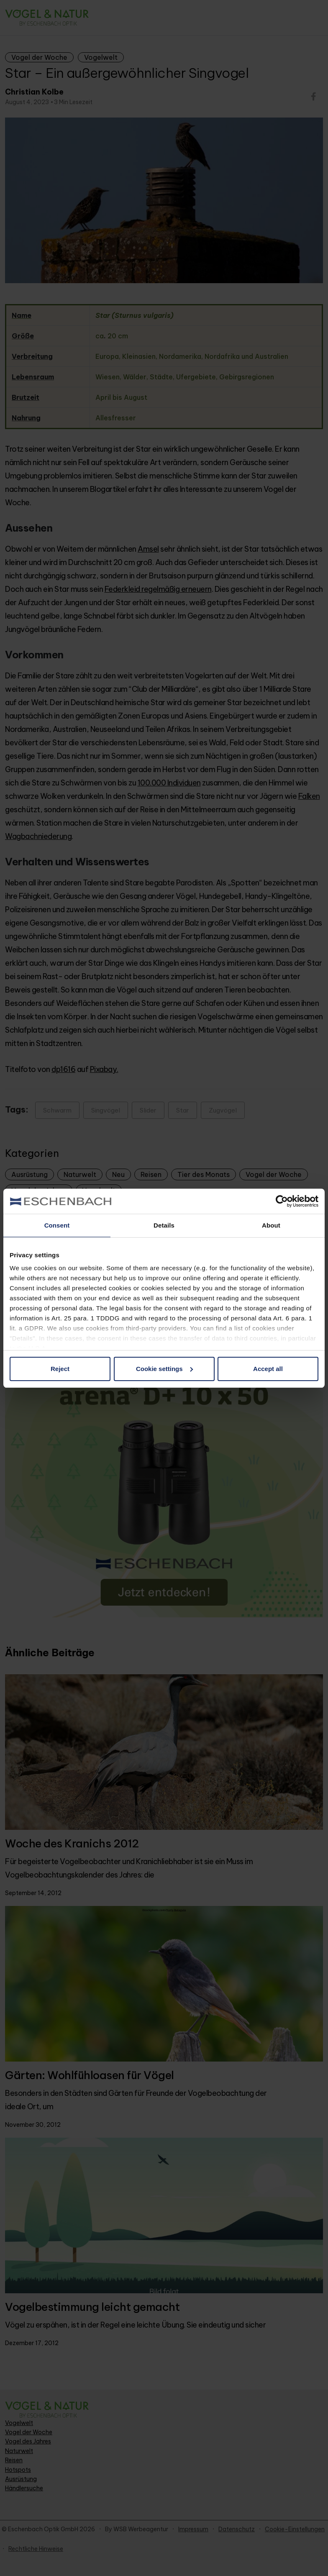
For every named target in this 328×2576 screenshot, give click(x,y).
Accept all (268, 1368)
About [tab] (271, 1225)
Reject (60, 1368)
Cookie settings (164, 1368)
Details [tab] (164, 1225)
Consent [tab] (57, 1225)
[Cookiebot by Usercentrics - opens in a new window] (281, 1201)
